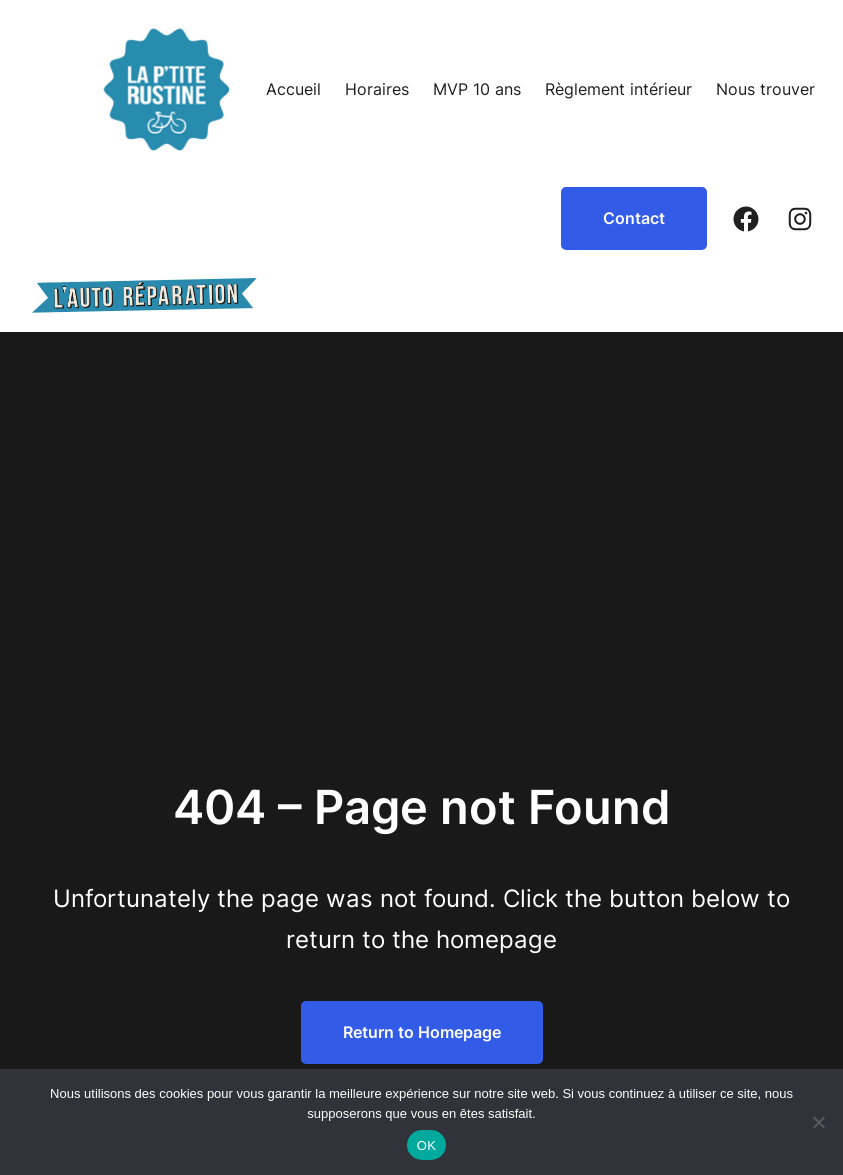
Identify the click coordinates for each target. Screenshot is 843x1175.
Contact (634, 218)
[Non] (818, 1122)
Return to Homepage (422, 1032)
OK (426, 1145)
